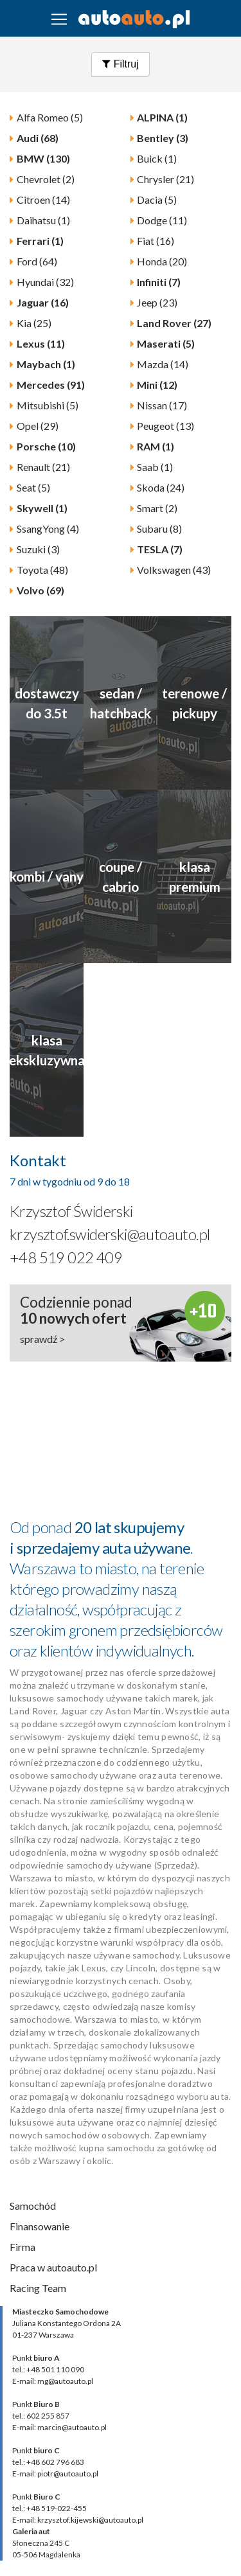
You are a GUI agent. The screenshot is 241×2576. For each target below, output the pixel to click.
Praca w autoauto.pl (53, 2267)
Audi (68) (37, 138)
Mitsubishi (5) (47, 405)
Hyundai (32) (45, 282)
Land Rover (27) (174, 323)
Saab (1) (155, 467)
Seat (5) (33, 487)
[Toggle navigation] (59, 19)
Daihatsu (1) (43, 220)
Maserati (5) (166, 343)
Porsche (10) (46, 446)
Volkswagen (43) (174, 570)
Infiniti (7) (159, 282)
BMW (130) (43, 158)
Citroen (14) (43, 199)
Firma (22, 2247)
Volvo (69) (40, 590)
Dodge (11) (162, 220)
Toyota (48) (42, 570)
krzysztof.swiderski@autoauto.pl (110, 1234)
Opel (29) (37, 426)
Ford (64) (37, 261)
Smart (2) (157, 508)
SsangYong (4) (48, 528)
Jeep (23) (157, 302)
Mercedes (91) (51, 384)
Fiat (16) (155, 241)
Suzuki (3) (38, 549)
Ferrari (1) (40, 241)
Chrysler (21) (165, 179)
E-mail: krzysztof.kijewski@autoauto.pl (77, 2520)
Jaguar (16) (43, 302)
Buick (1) (157, 158)
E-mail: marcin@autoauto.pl (59, 2427)
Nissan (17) (162, 405)
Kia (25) (34, 323)
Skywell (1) (42, 508)
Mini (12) (157, 384)
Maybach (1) (46, 364)
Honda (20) (162, 261)
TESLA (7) (160, 549)
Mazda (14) (162, 364)
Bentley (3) (162, 138)
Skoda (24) (160, 487)
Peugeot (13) (165, 426)
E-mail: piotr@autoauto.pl (55, 2473)
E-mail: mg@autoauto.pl (52, 2381)
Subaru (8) (159, 528)
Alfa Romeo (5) (50, 117)
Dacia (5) (157, 199)
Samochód (33, 2205)
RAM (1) (155, 446)
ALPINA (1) (162, 117)
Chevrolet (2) (46, 179)
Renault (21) (43, 467)
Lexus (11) (41, 343)
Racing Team (38, 2288)
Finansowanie (39, 2226)
